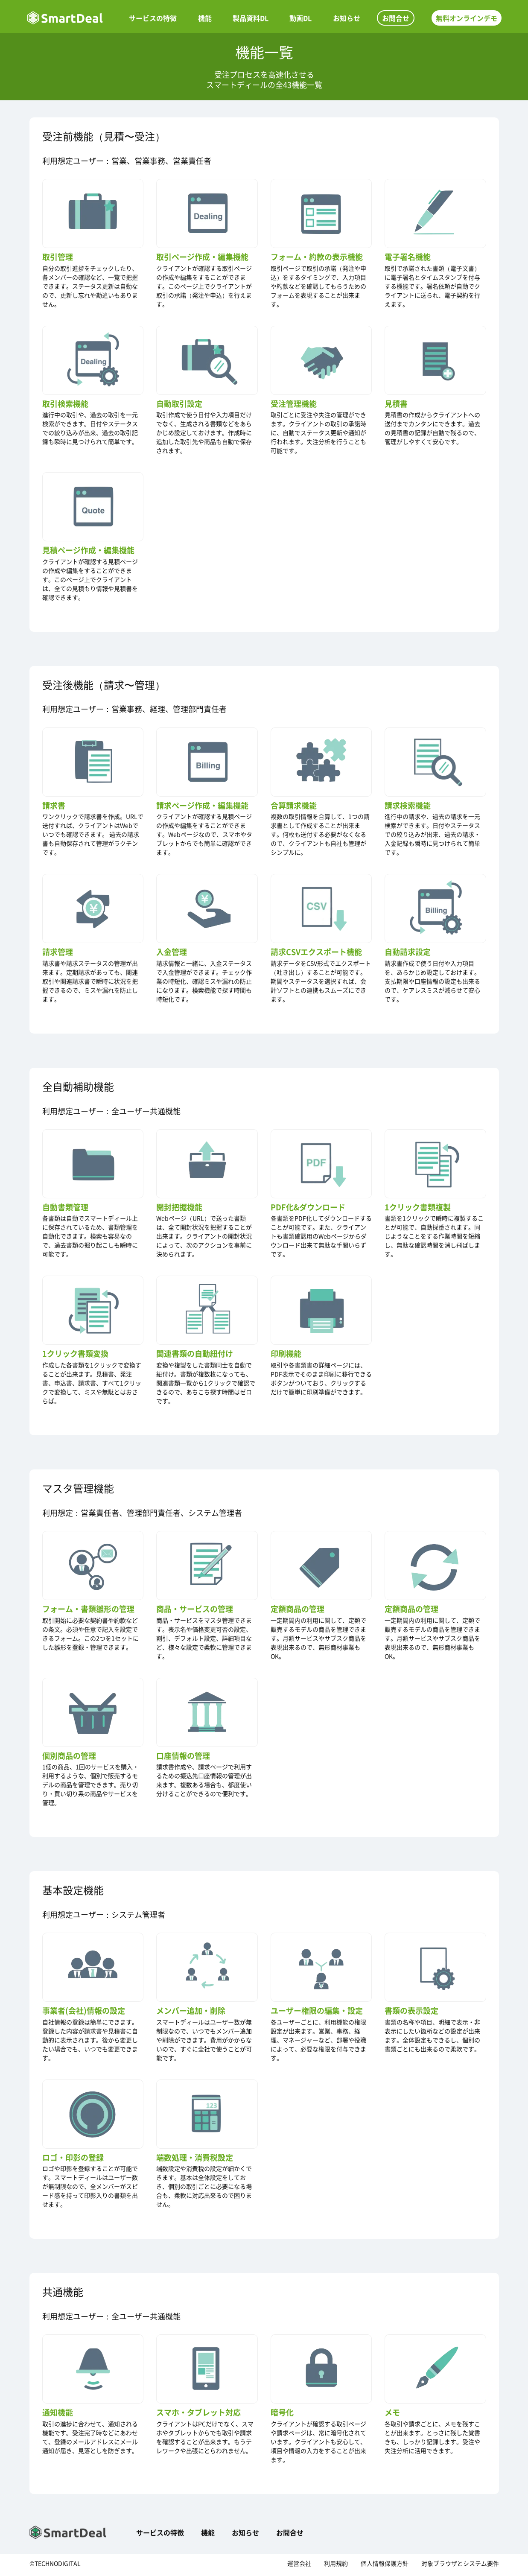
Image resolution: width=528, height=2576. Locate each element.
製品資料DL (251, 18)
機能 (206, 18)
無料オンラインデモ (463, 18)
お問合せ (394, 18)
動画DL (300, 18)
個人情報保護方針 (384, 2566)
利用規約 (336, 2566)
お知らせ (345, 18)
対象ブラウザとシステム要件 (460, 2566)
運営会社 (299, 2566)
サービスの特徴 (156, 18)
